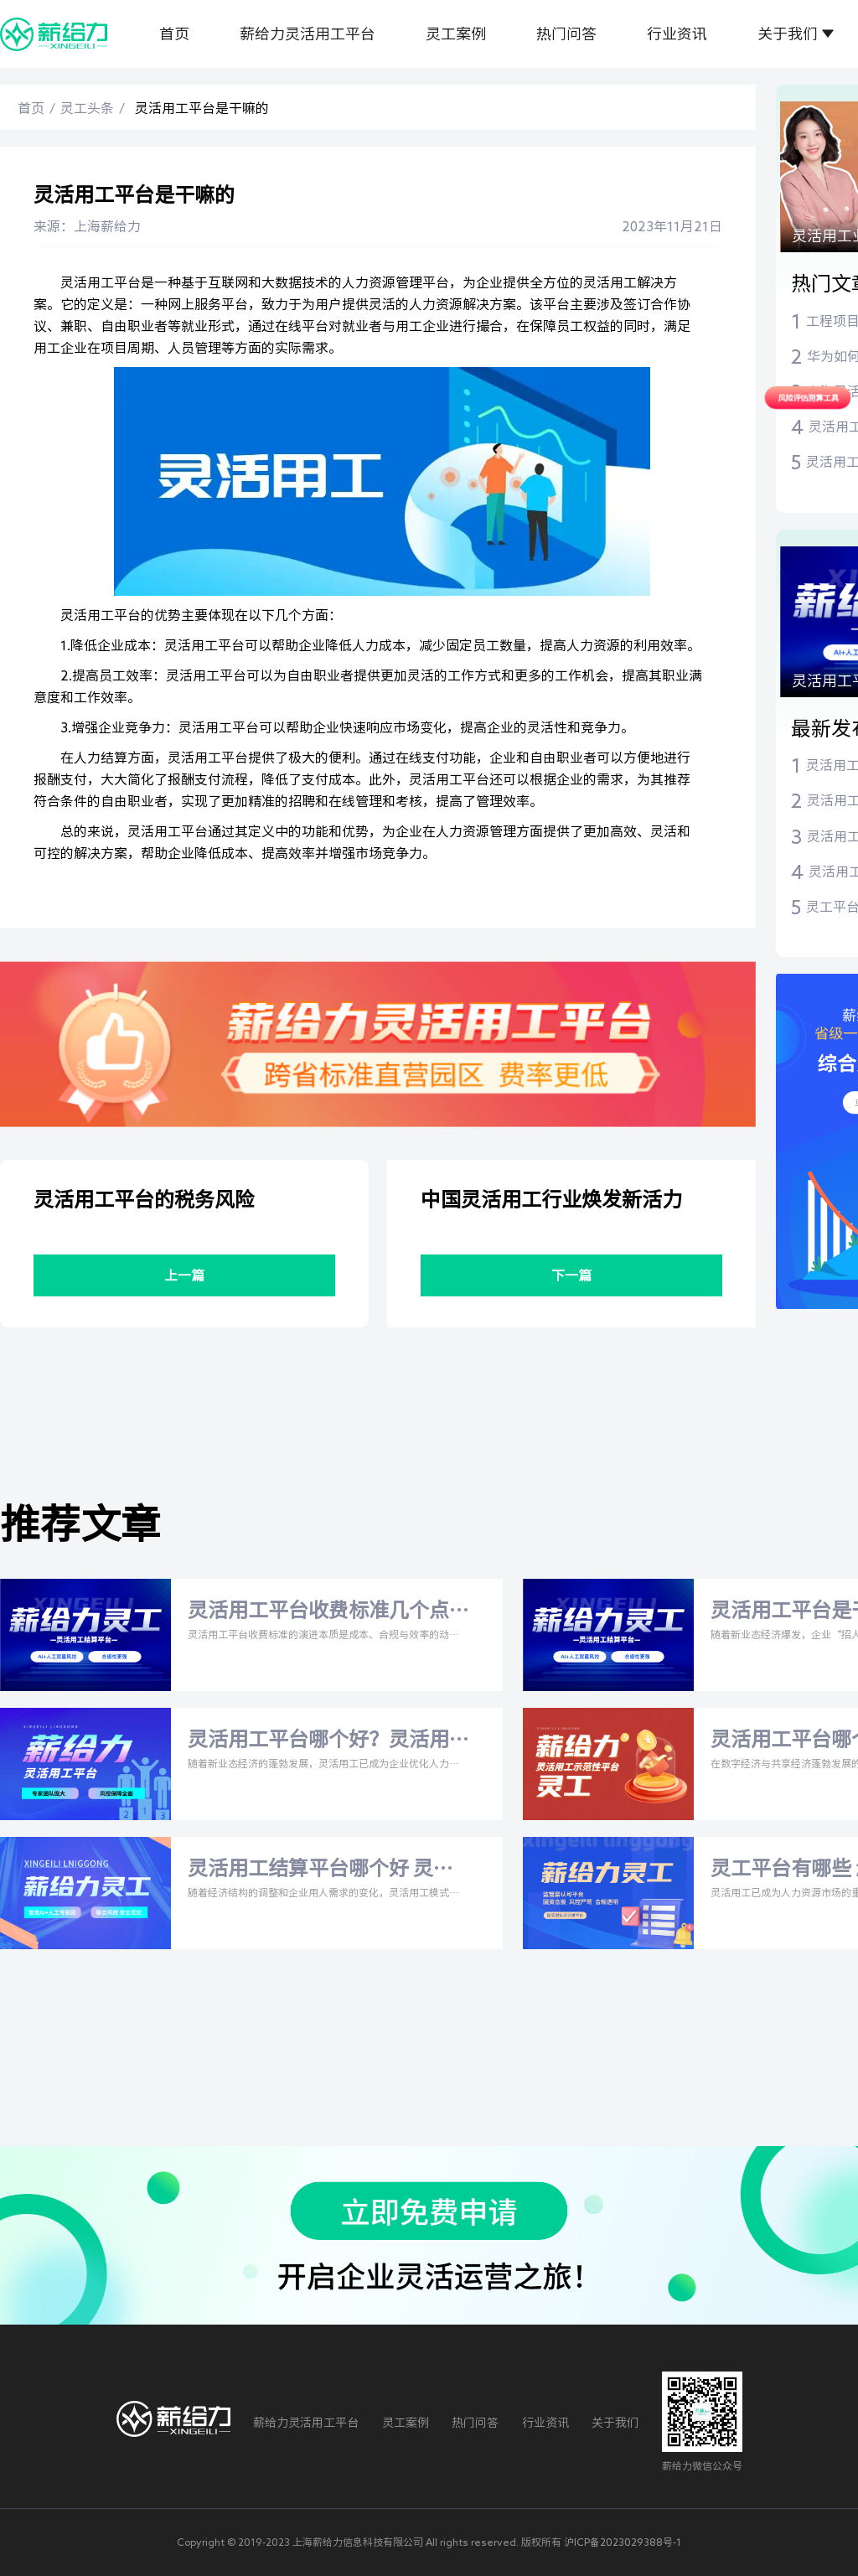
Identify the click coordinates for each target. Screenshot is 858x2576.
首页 (174, 33)
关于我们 (787, 33)
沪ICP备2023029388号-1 (622, 2542)
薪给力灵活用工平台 (307, 33)
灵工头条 (87, 108)
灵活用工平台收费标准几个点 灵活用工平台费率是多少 (318, 1612)
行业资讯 (677, 33)
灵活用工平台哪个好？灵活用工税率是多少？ (318, 1741)
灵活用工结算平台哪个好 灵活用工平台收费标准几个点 (320, 1870)
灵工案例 (456, 33)
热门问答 (566, 33)
